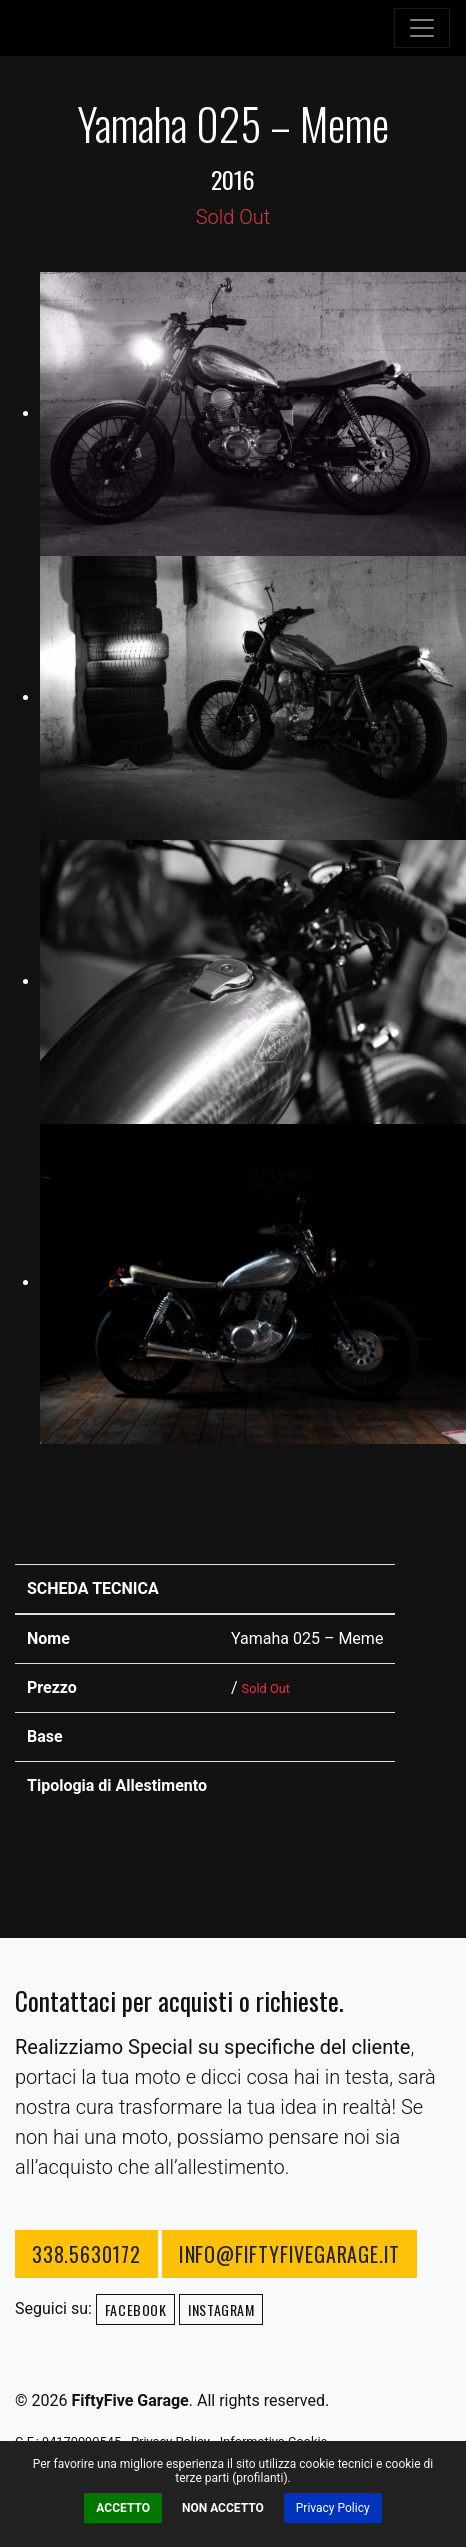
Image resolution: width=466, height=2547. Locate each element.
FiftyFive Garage (106, 28)
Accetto (123, 2508)
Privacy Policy (333, 2508)
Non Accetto (223, 2508)
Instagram (221, 2309)
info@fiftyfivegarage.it (289, 2254)
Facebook (135, 2309)
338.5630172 (86, 2254)
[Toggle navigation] (422, 28)
